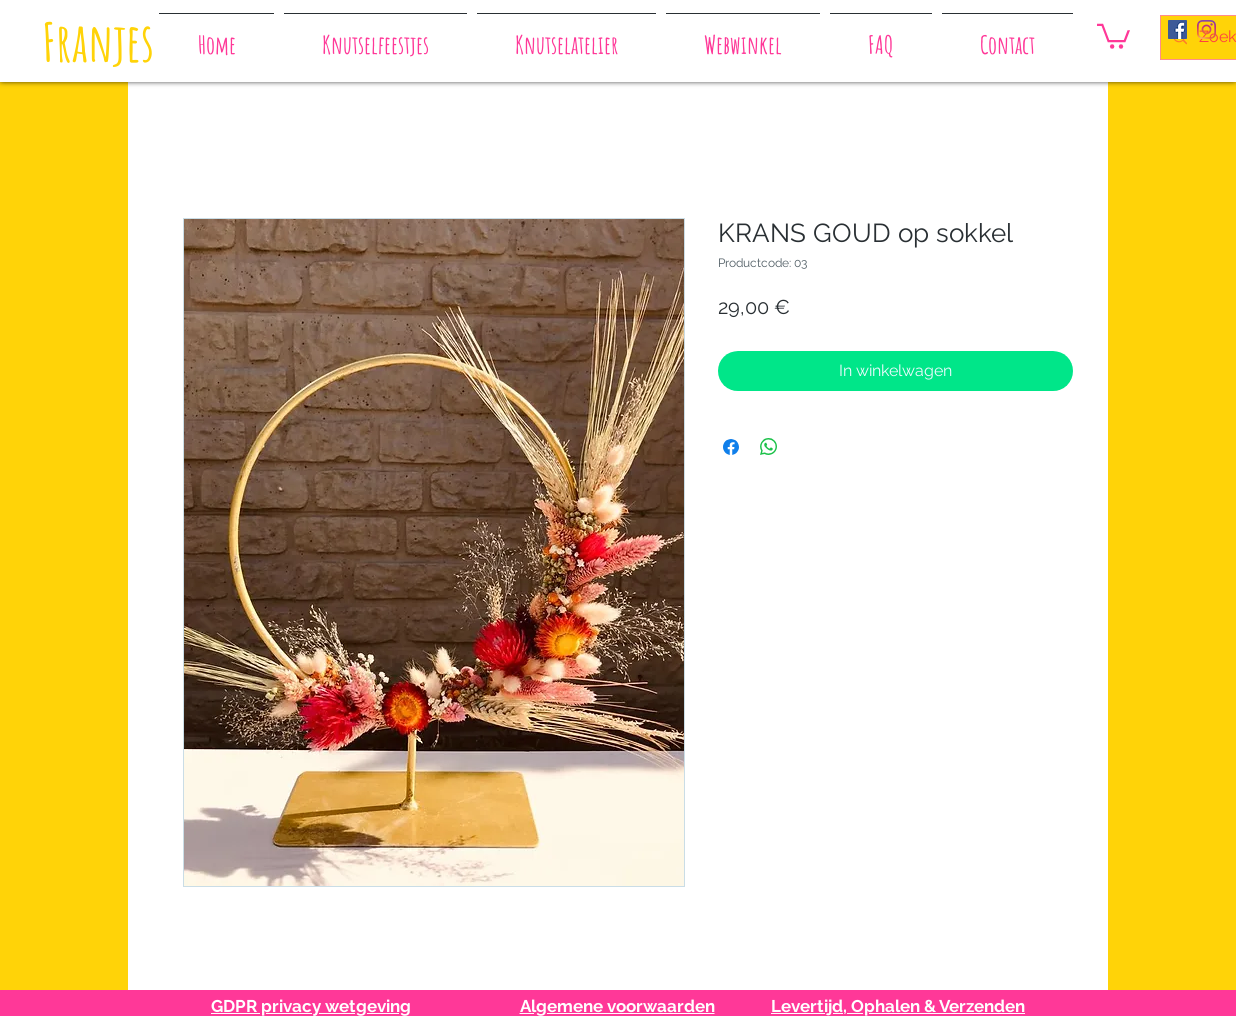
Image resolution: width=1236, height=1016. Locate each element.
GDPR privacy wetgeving (311, 1006)
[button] (1113, 35)
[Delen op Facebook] (731, 447)
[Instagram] (1206, 29)
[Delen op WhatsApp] (769, 447)
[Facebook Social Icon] (1177, 29)
